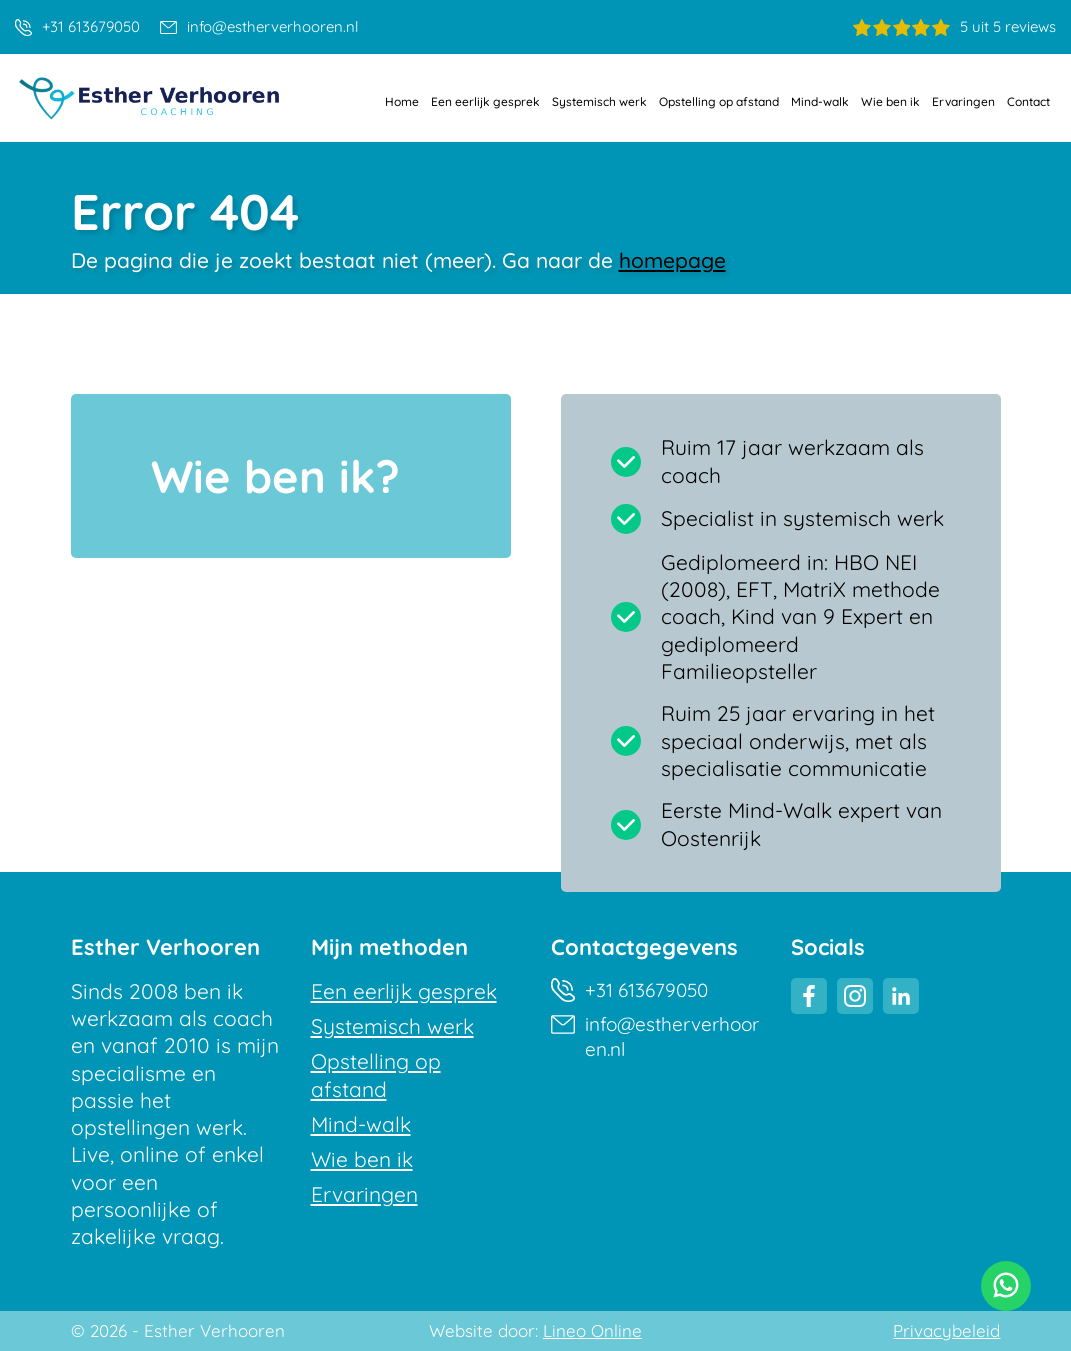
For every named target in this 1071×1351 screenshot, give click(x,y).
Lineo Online (592, 1331)
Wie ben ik (890, 101)
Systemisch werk (599, 101)
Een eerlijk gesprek (485, 101)
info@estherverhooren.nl (259, 26)
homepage (672, 260)
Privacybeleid (946, 1331)
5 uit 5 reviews (954, 26)
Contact (1028, 101)
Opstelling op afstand (719, 101)
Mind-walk (820, 101)
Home (402, 101)
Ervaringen (963, 101)
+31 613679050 (77, 26)
